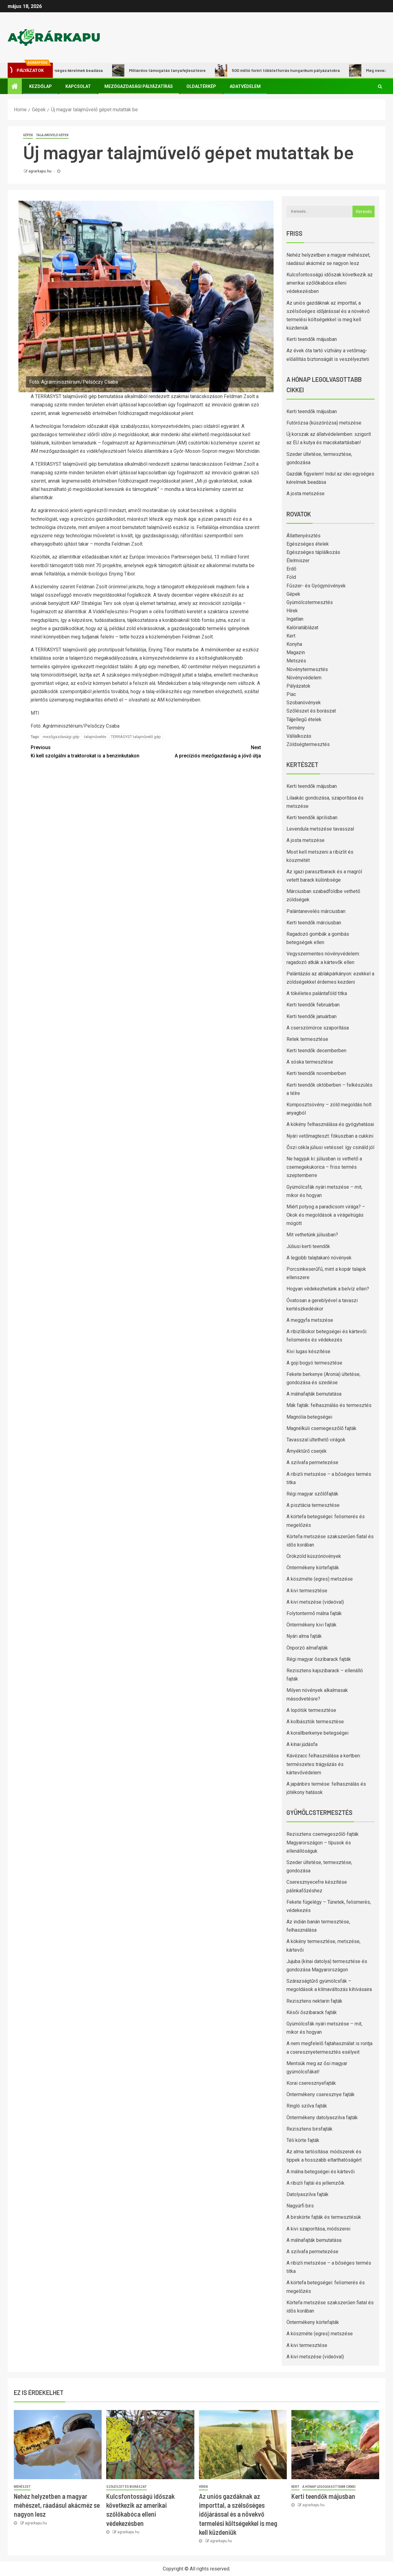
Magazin (295, 652)
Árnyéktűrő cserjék (306, 1451)
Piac (291, 694)
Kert (290, 636)
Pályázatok (298, 686)
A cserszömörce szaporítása (317, 1028)
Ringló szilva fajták (306, 2106)
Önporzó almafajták (307, 1648)
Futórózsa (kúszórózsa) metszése (323, 423)
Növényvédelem (303, 678)
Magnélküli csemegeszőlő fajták (321, 1428)
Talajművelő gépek (52, 135)
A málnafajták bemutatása (313, 1394)
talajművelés (95, 736)
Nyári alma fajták (304, 1636)
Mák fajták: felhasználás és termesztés (329, 1405)
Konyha (294, 644)
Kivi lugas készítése (308, 1351)
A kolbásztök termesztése (315, 1722)
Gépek (28, 135)
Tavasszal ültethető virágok (315, 1440)
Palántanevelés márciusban (315, 911)
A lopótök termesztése (311, 1710)
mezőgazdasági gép (61, 736)
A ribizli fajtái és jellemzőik (315, 2183)
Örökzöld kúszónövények (313, 1556)
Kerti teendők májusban (311, 339)
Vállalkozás (298, 736)
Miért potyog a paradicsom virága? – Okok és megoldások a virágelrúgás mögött (325, 1215)
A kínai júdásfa (301, 1744)
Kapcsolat (78, 86)
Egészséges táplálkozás (313, 552)
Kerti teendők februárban (313, 1005)
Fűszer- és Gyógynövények (316, 586)
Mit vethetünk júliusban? (312, 1235)
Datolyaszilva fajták (307, 2194)
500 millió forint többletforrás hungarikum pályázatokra (282, 70)
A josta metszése (305, 493)
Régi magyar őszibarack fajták (318, 1659)
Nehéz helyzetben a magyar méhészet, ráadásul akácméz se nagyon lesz (57, 2505)
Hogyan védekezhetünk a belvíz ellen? (327, 1289)
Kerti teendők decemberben (316, 1050)
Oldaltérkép (201, 86)
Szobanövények (303, 702)
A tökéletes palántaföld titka (316, 993)
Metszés (296, 661)
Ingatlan (294, 619)
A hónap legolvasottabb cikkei (329, 2486)
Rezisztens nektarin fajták (314, 2001)
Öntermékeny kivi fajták (311, 1625)
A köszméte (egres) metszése (319, 1579)
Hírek (292, 611)
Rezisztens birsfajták (309, 2129)
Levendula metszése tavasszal (320, 829)
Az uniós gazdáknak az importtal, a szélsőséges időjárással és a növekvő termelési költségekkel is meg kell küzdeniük (238, 2514)
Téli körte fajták (302, 2140)
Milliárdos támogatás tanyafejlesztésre (164, 70)
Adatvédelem (245, 86)
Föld (291, 577)
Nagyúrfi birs (300, 2206)
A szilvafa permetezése (312, 1462)
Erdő (291, 569)
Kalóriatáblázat (302, 627)
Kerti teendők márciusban (313, 923)
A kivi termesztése (306, 1591)
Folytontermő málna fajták (314, 1613)
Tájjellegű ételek (303, 719)
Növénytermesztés (307, 669)
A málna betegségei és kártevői (320, 2172)
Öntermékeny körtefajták (312, 1567)
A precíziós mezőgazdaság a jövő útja (203, 751)
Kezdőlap (40, 86)
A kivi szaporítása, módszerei (318, 2229)
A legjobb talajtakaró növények (319, 1258)
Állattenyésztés (303, 536)
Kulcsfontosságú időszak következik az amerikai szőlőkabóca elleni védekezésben (329, 283)
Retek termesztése (307, 1039)
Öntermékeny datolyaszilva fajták (322, 2117)
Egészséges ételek (307, 544)
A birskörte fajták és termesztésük (323, 2217)
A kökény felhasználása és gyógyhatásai (330, 1124)
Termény (295, 728)
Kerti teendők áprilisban (311, 817)
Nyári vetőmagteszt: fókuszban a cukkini (329, 1136)
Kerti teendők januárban (311, 1016)
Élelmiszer (297, 560)
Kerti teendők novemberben (316, 1073)
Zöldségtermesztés (308, 744)
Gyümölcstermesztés (309, 602)
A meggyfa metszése (309, 1320)
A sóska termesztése (309, 1062)
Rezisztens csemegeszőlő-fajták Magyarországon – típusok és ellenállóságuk (322, 1842)
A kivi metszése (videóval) (315, 1602)
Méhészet (22, 2486)
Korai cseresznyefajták (311, 2083)
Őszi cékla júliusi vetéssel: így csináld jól (330, 1147)
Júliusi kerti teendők (308, 1246)
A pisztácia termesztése (313, 1505)
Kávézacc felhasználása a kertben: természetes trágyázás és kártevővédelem (323, 1764)
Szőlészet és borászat (311, 711)
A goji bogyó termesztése (314, 1363)
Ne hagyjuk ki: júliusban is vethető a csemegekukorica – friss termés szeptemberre (324, 1167)
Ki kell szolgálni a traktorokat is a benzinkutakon (88, 751)
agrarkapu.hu (40, 171)
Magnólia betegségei (309, 1417)
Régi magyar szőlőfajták (312, 1494)
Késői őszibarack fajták (311, 2012)
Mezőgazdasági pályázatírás (138, 86)
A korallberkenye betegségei (317, 1733)
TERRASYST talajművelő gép (136, 736)
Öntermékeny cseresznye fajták (320, 2094)
